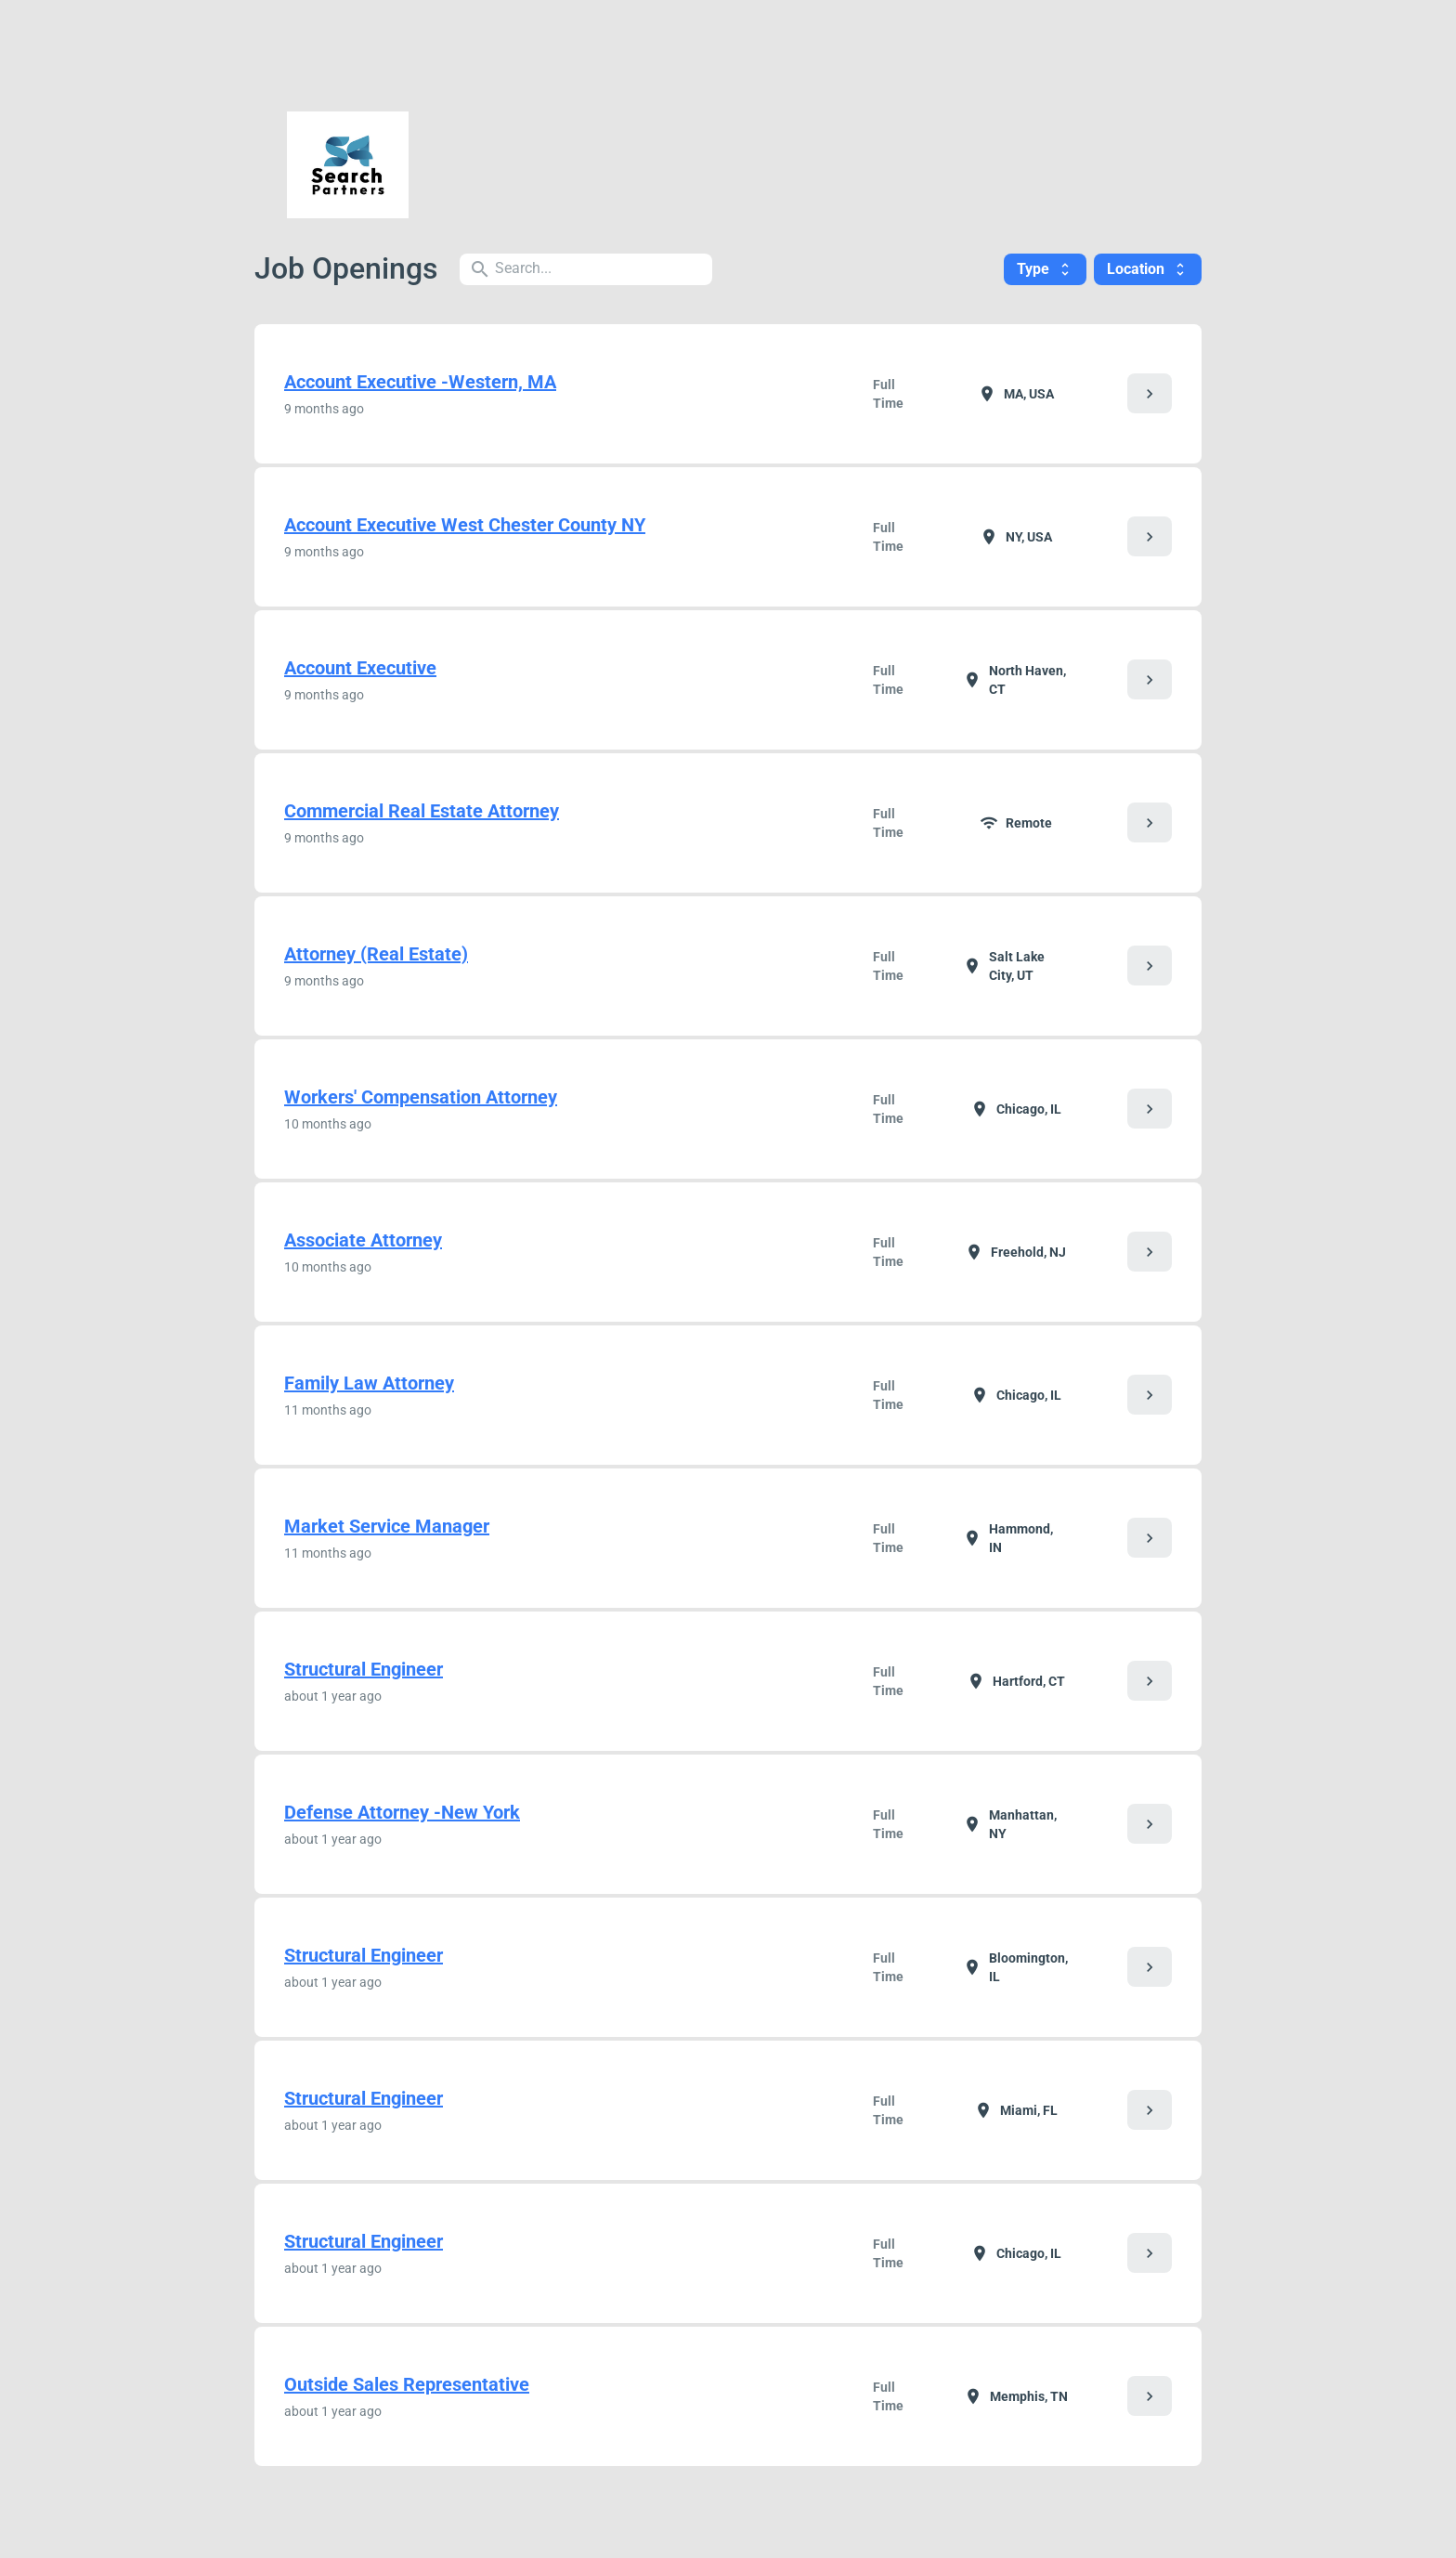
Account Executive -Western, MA (420, 382)
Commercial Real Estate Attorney (421, 811)
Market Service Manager (386, 1526)
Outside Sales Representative (406, 2384)
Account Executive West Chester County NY (464, 525)
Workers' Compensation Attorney (420, 1097)
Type (1045, 269)
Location (1148, 269)
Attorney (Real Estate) (376, 954)
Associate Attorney (363, 1240)
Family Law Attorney (369, 1383)
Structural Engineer (363, 1669)
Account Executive (360, 668)
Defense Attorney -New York (402, 1812)
